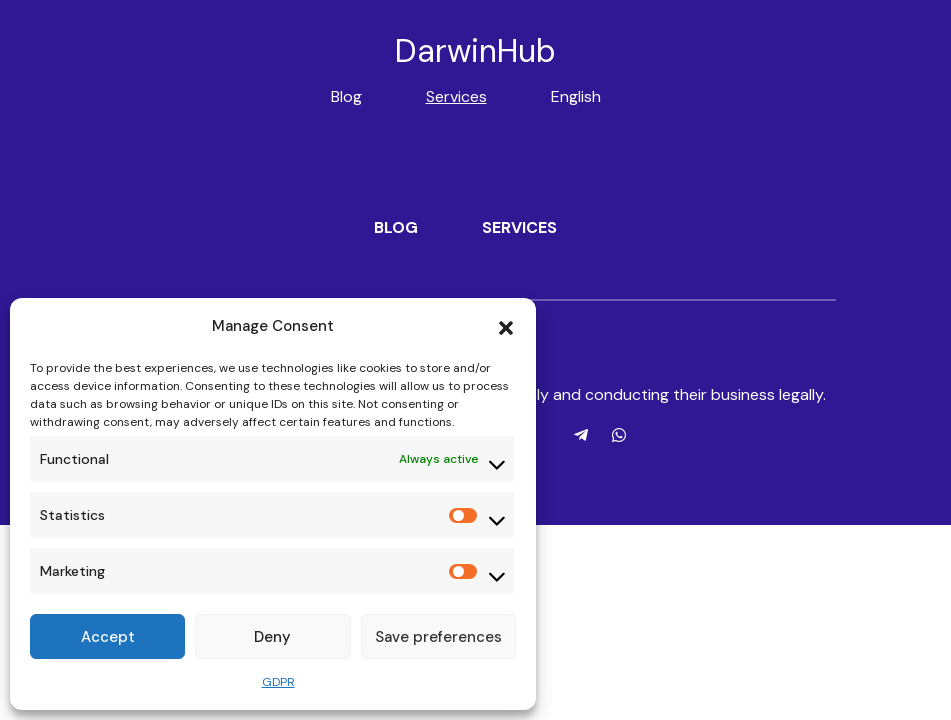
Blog (346, 96)
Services (456, 96)
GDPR (278, 682)
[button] (506, 326)
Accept (108, 637)
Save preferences (438, 637)
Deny (272, 637)
